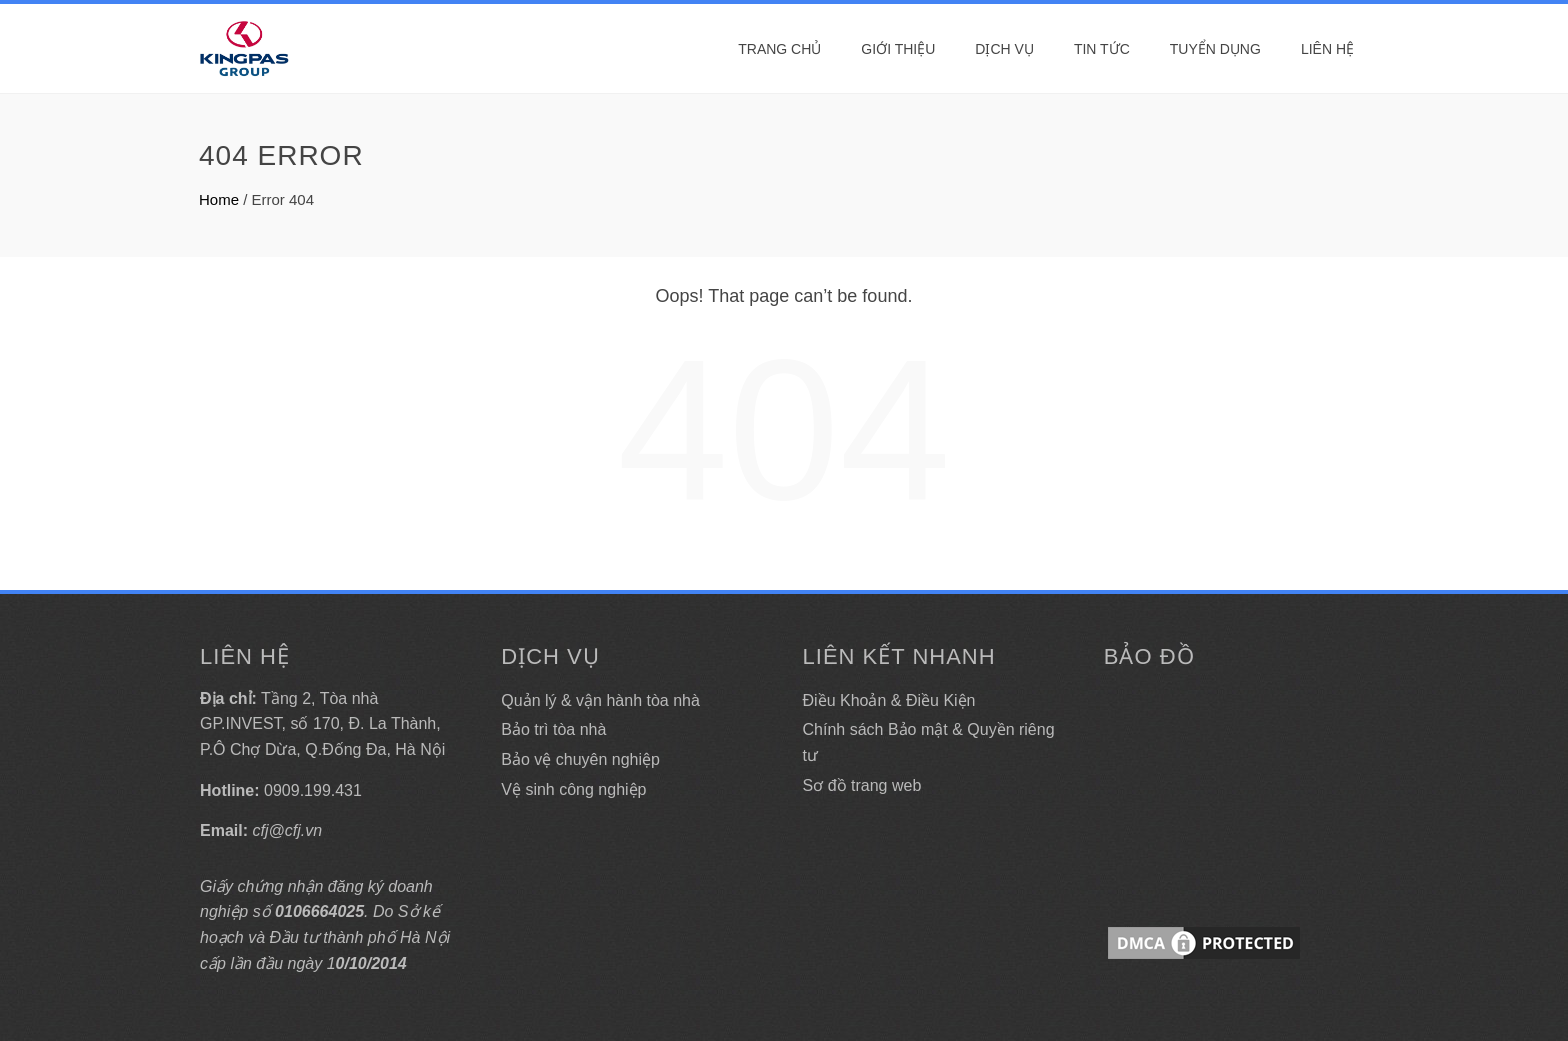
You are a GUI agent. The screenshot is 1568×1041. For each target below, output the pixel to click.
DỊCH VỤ (1004, 49)
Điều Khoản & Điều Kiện (889, 700)
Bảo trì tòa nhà (553, 729)
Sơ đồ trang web (862, 785)
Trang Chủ (779, 49)
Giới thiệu (898, 49)
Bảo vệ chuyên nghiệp (580, 759)
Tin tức (1102, 49)
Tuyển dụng (1215, 49)
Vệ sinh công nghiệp (573, 789)
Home (219, 199)
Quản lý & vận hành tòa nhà (600, 700)
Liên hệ (1327, 49)
